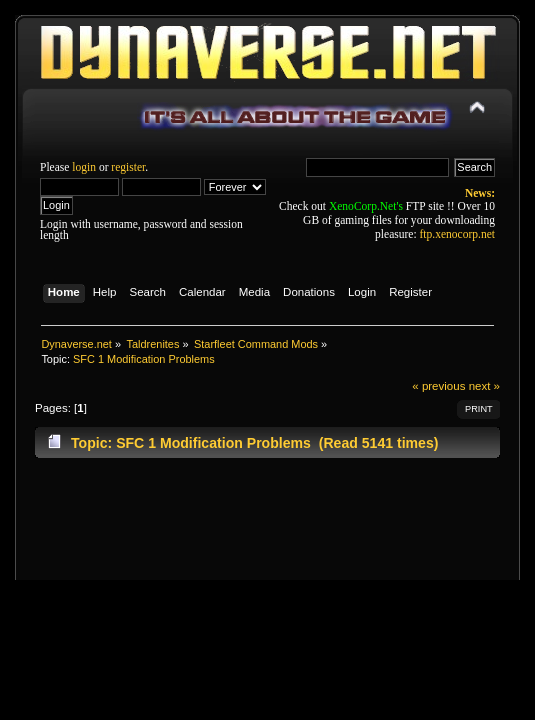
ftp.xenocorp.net (457, 234)
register (128, 167)
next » (484, 386)
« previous (438, 386)
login (84, 167)
